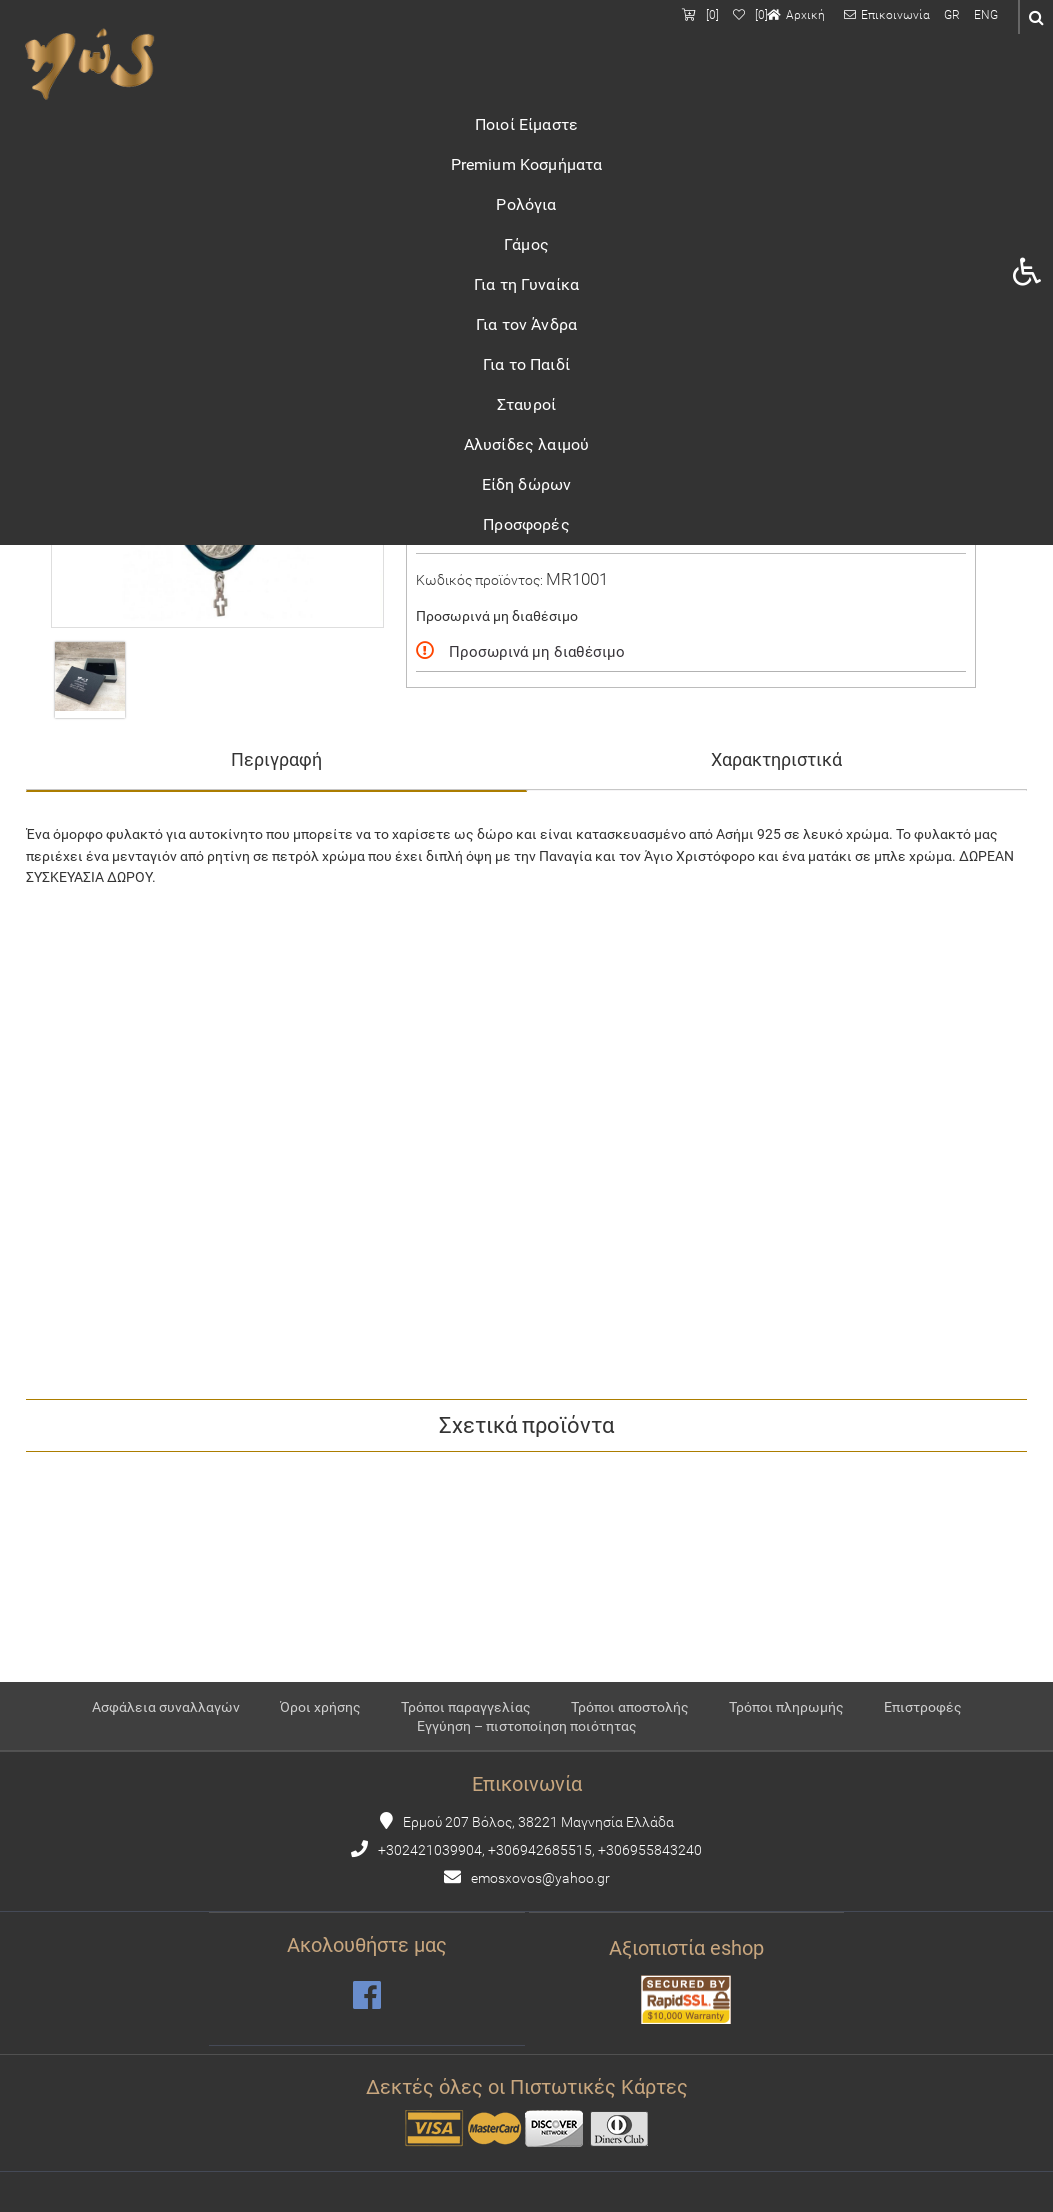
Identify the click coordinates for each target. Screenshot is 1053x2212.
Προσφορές (526, 524)
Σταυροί (526, 404)
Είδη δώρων (527, 484)
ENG (986, 15)
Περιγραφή (276, 759)
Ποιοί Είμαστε (526, 124)
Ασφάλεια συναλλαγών (166, 1707)
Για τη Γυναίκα (526, 284)
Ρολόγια (526, 204)
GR (952, 15)
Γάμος (526, 244)
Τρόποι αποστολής (630, 1707)
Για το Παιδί (526, 364)
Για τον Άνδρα (526, 324)
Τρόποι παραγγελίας (466, 1707)
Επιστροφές (923, 1707)
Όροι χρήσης (320, 1707)
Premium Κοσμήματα (527, 164)
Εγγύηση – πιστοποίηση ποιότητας (527, 1726)
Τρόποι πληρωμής (786, 1707)
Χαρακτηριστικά (776, 759)
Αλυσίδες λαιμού (526, 444)
